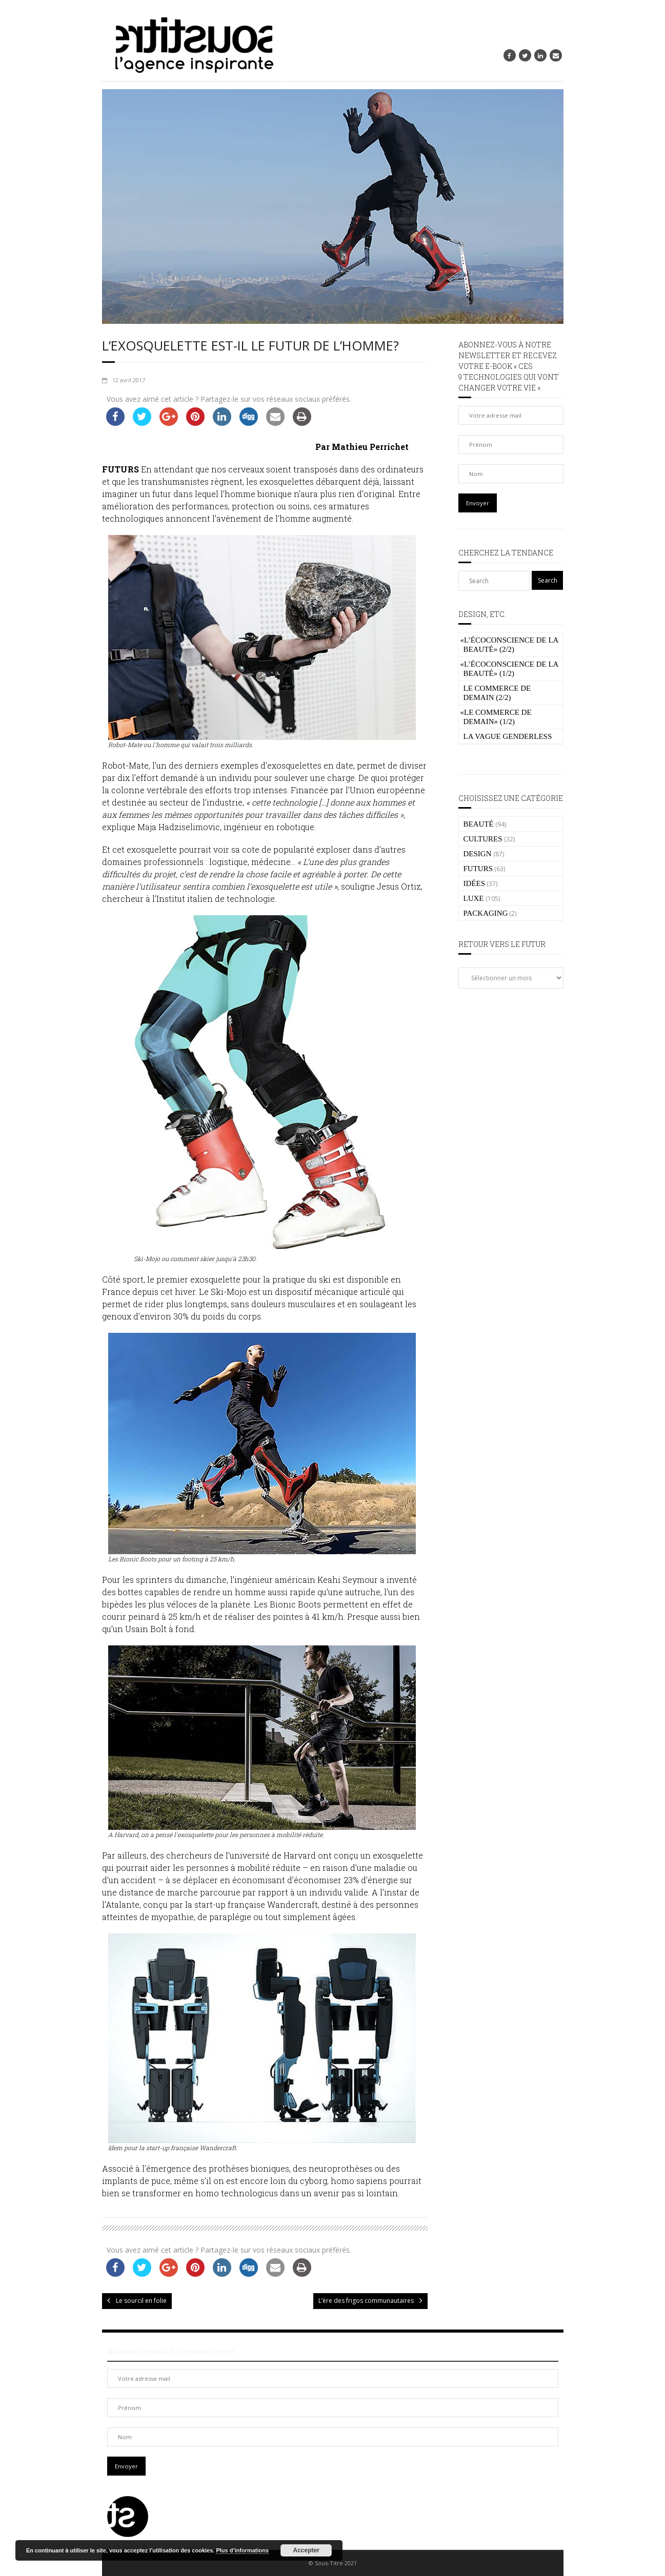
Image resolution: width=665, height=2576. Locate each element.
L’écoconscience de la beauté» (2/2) (509, 644)
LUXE (474, 898)
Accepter (306, 2550)
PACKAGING (486, 913)
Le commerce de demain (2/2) (497, 693)
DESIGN (478, 854)
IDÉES (475, 883)
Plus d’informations (242, 2550)
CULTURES (483, 839)
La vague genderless (508, 736)
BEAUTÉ (479, 824)
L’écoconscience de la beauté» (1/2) (509, 668)
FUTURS (478, 868)
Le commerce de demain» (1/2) (496, 717)
